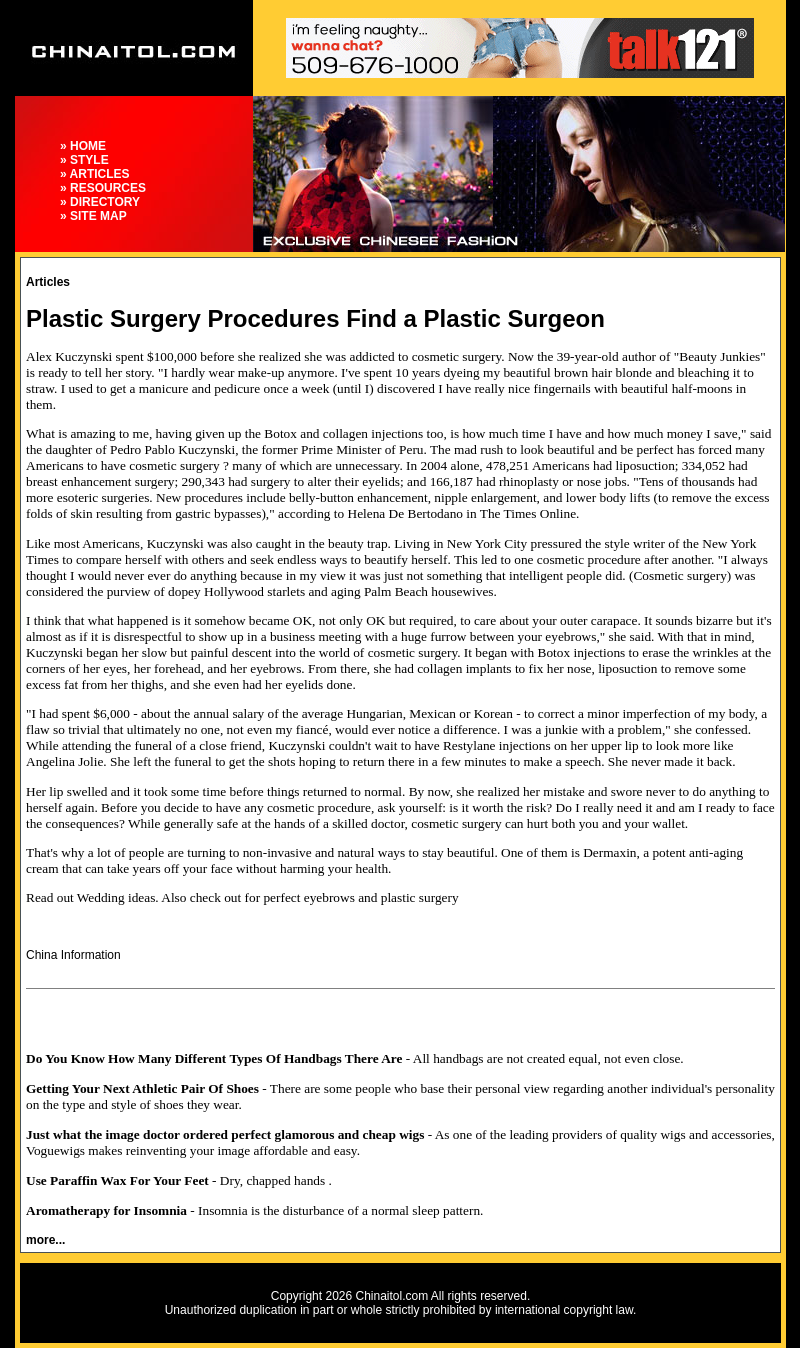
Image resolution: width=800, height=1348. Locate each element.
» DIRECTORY (100, 202)
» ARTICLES (95, 174)
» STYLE (84, 160)
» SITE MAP (93, 216)
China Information (73, 955)
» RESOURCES (103, 188)
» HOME (83, 146)
